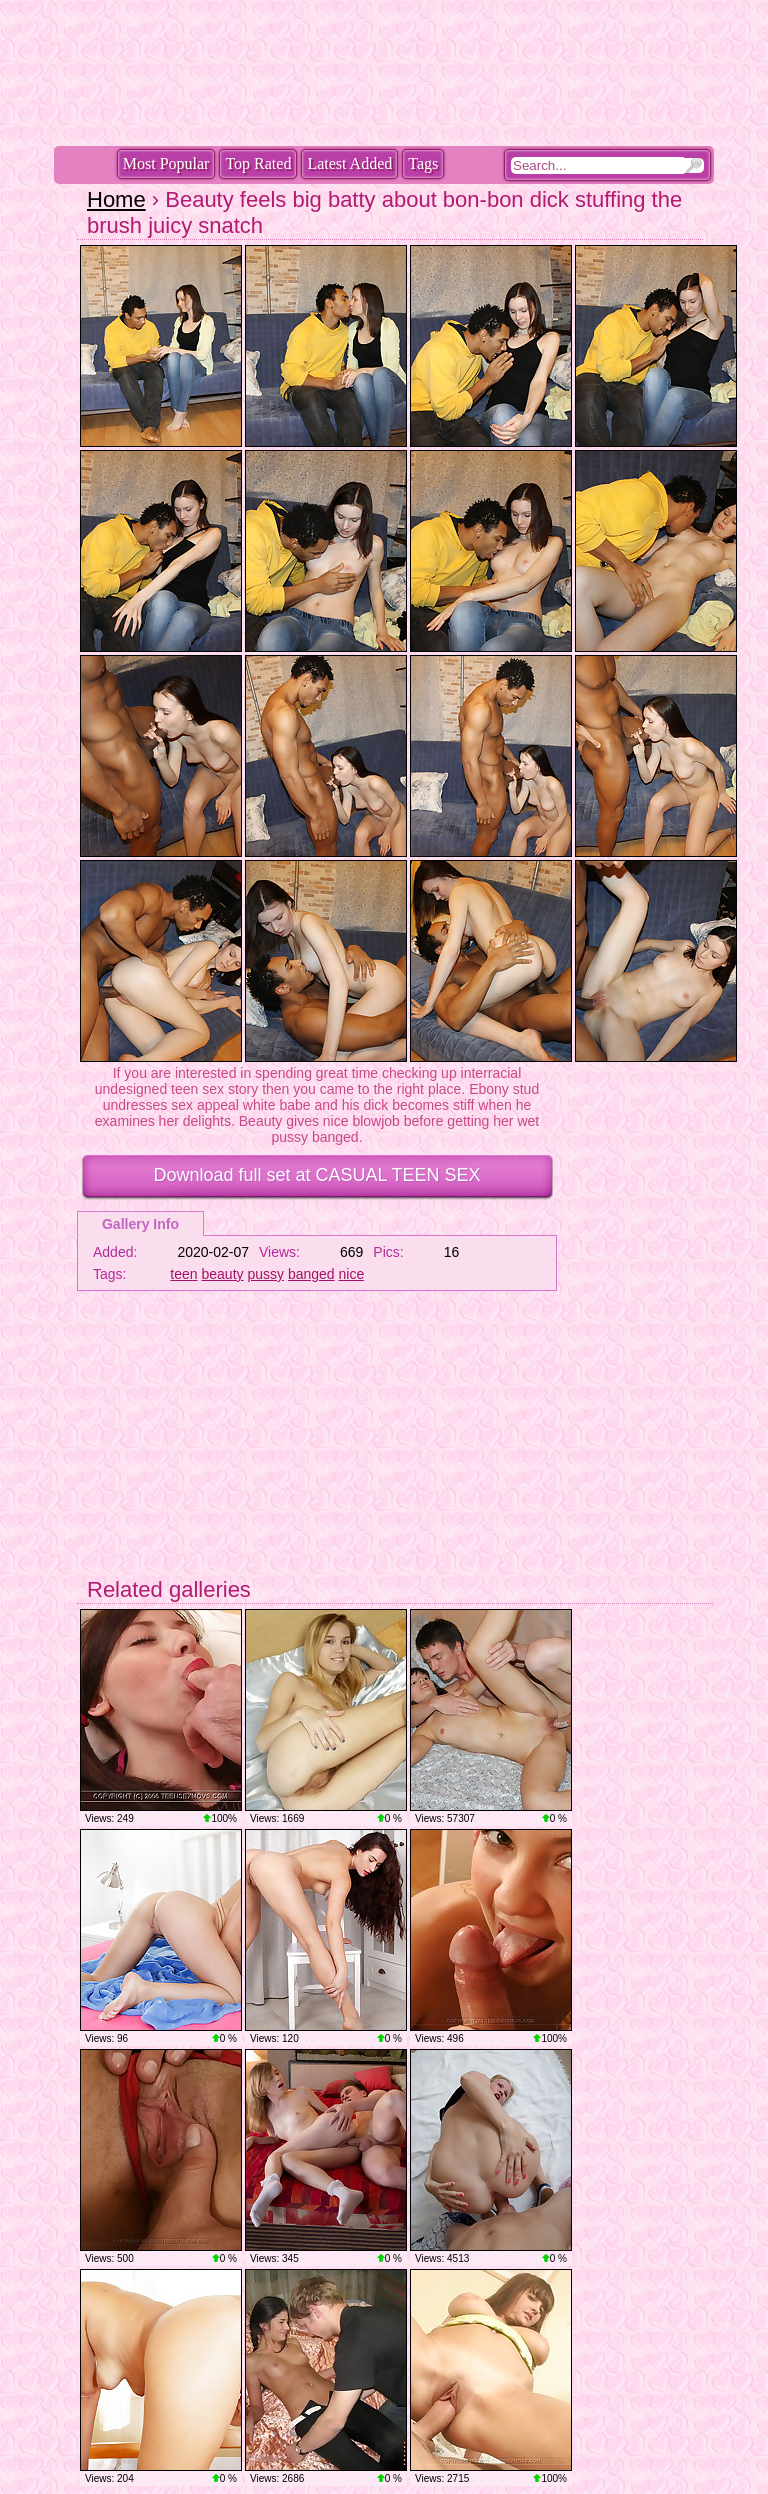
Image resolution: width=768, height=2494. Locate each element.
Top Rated (258, 163)
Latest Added (349, 163)
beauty (223, 1274)
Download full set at (316, 1175)
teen (183, 1274)
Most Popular (166, 163)
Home (116, 199)
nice (352, 1274)
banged (311, 1274)
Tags (423, 163)
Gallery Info (140, 1224)
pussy (265, 1274)
